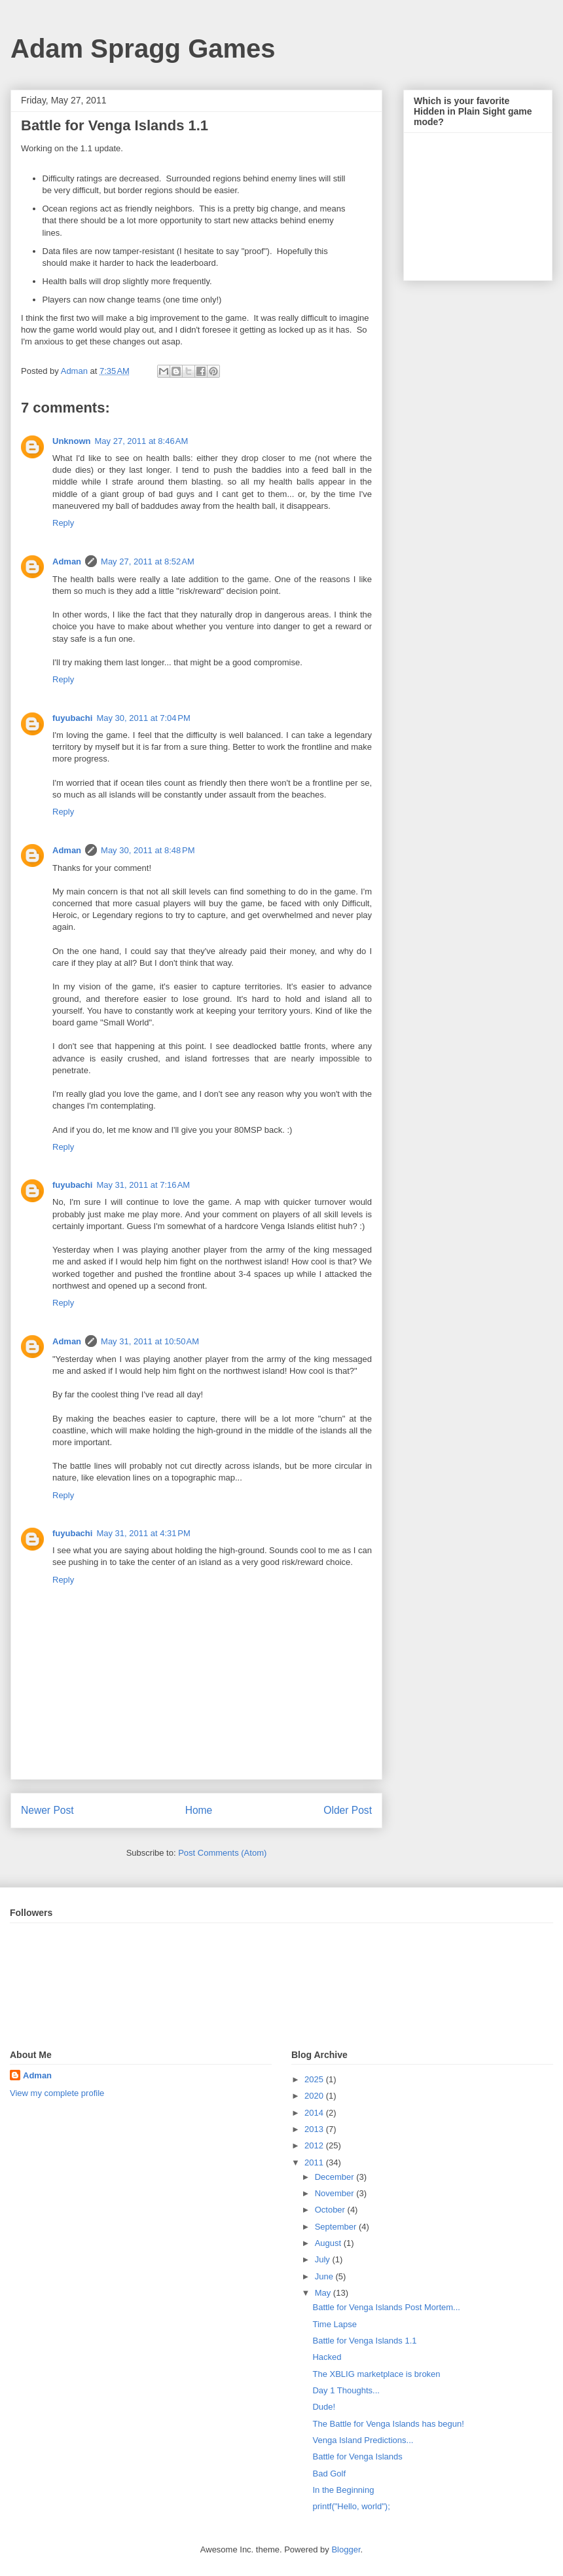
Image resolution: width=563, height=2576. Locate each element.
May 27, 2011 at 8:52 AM (147, 561)
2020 (315, 2096)
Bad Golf (329, 2473)
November (336, 2193)
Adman (66, 561)
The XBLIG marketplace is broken (376, 2374)
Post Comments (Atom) (222, 1853)
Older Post (347, 1810)
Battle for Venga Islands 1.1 (364, 2341)
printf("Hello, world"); (351, 2506)
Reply (63, 523)
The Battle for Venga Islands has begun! (387, 2424)
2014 (315, 2113)
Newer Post (47, 1810)
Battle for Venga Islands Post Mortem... (386, 2307)
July (324, 2259)
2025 (315, 2079)
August (329, 2243)
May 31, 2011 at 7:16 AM (143, 1185)
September (337, 2227)
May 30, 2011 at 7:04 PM (143, 718)
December (336, 2177)
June (325, 2276)
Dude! (323, 2407)
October (331, 2210)
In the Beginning (343, 2490)
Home (199, 1810)
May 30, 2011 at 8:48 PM (147, 850)
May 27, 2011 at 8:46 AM (142, 441)
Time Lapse (334, 2324)
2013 (315, 2129)
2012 (315, 2145)
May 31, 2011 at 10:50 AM (150, 1341)
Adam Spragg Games (143, 48)
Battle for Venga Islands (357, 2456)
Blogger (345, 2549)
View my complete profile (57, 2093)
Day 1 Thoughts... (345, 2390)
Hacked (326, 2357)
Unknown (71, 441)
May (324, 2293)
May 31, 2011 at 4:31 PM (143, 1533)
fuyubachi (72, 718)
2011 (315, 2162)
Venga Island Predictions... (362, 2440)
